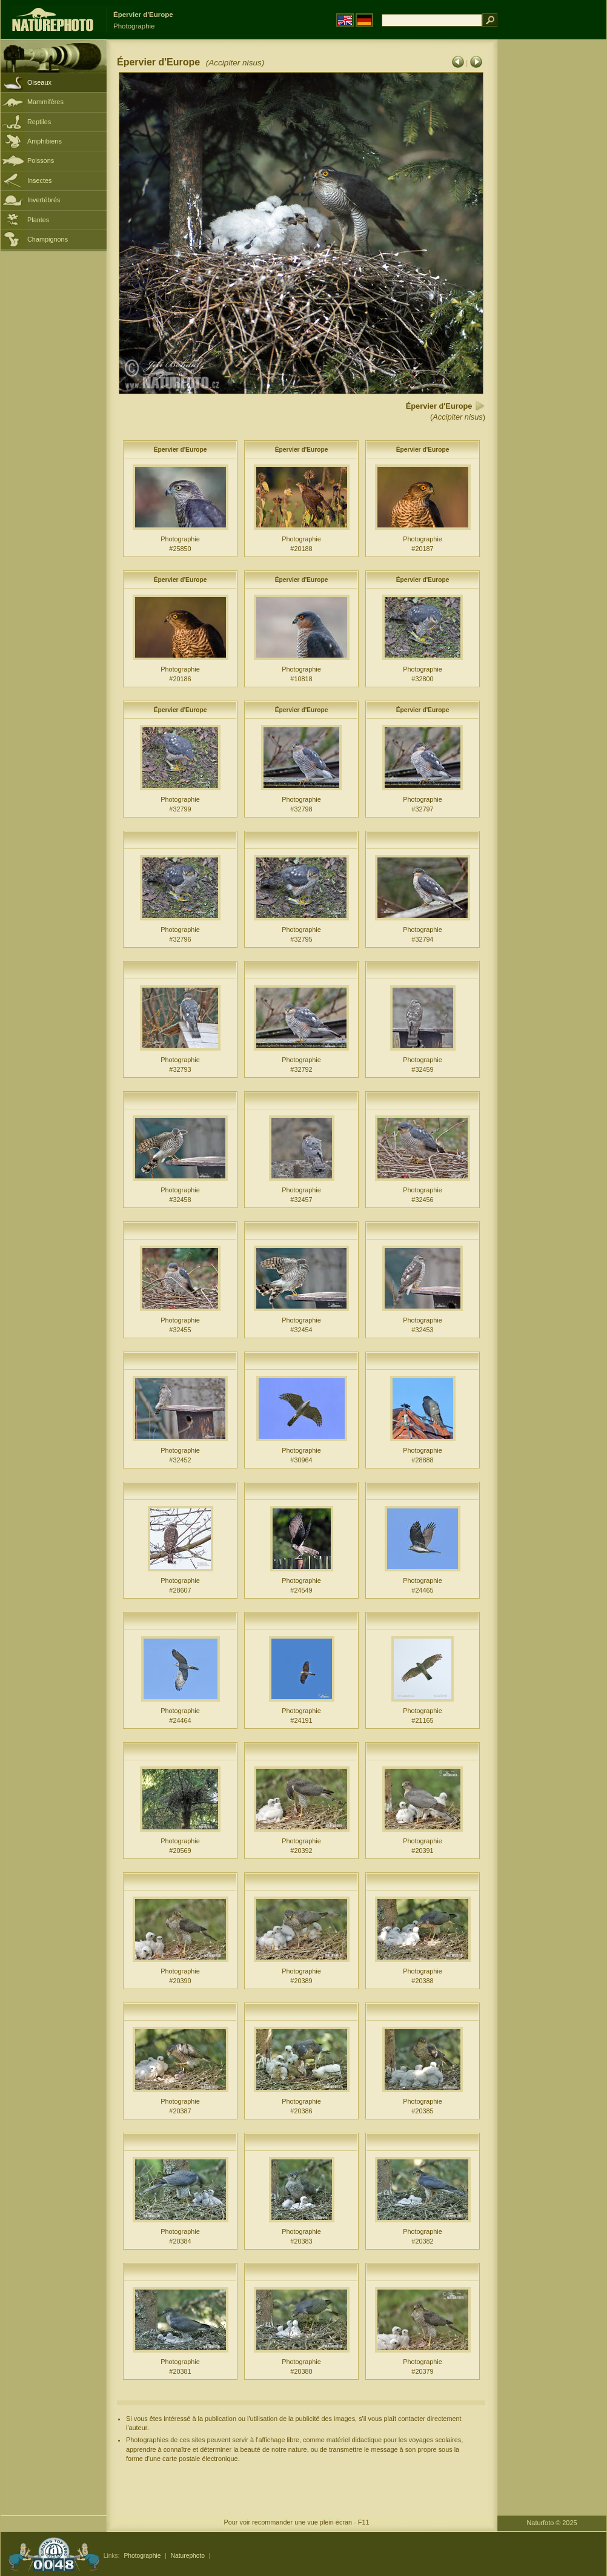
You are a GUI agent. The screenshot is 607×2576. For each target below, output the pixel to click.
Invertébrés (43, 199)
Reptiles (39, 121)
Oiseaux (39, 82)
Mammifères (45, 101)
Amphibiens (44, 141)
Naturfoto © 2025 (552, 2522)
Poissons (40, 160)
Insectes (39, 180)
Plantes (38, 219)
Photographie (142, 2555)
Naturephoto (188, 2555)
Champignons (47, 239)
